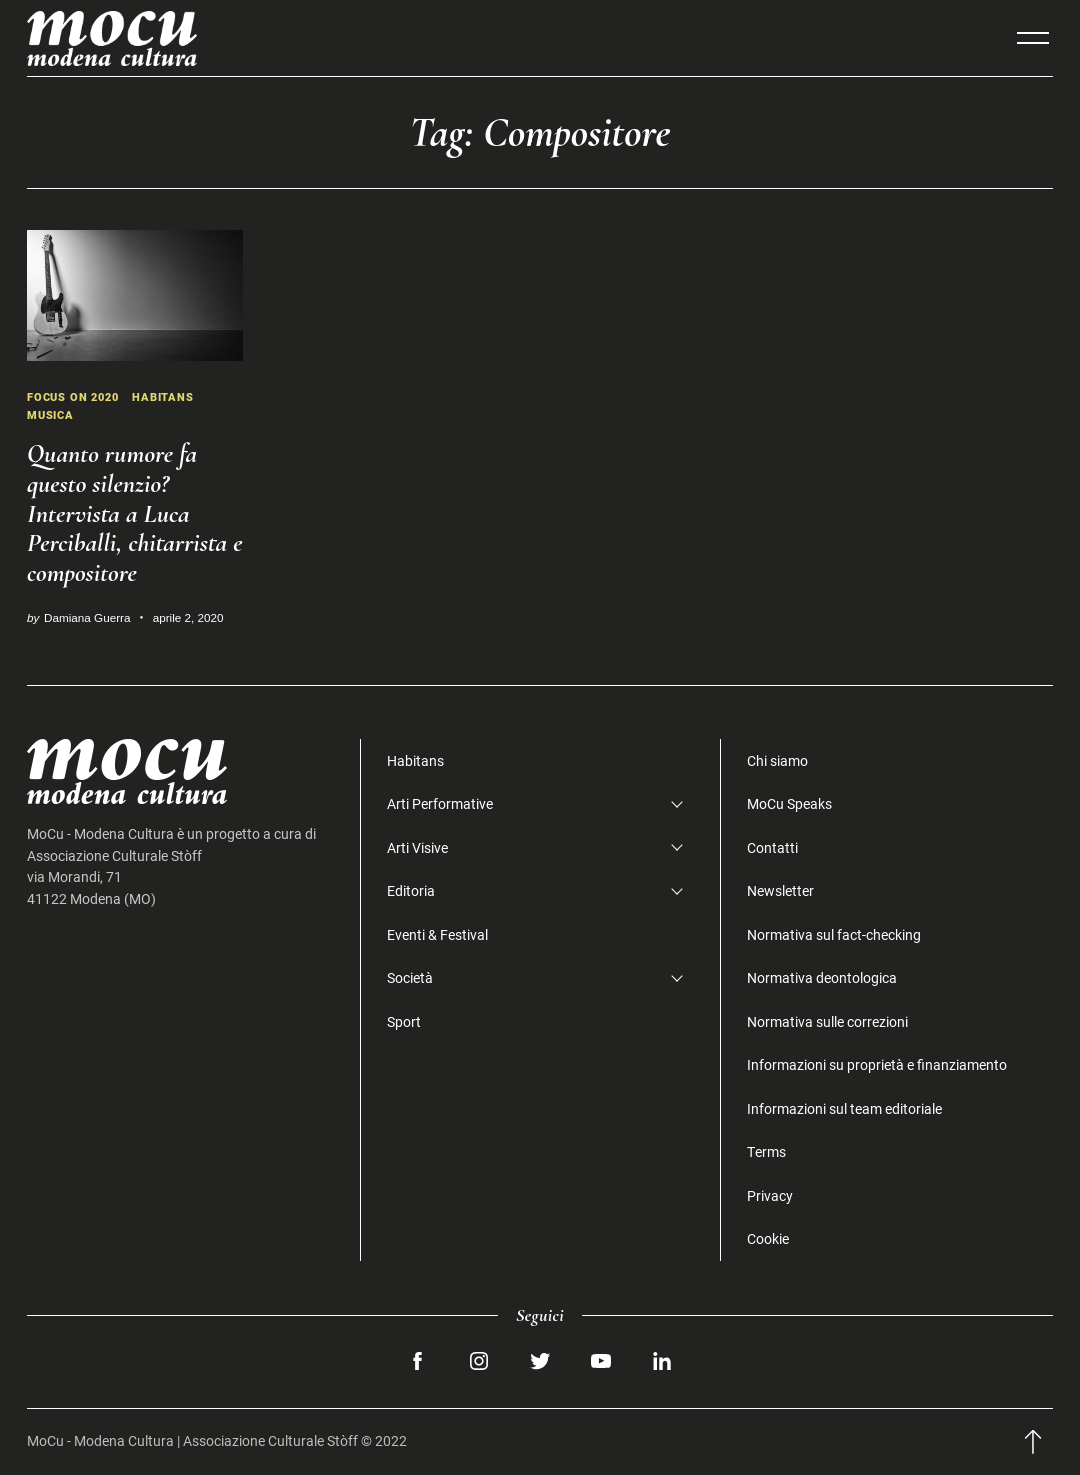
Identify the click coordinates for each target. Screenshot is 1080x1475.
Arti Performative (440, 803)
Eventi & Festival (437, 934)
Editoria (411, 890)
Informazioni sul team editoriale (844, 1108)
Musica (53, 414)
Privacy (770, 1195)
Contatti (772, 847)
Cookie (768, 1238)
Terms (766, 1151)
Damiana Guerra (87, 617)
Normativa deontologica (822, 977)
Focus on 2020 (77, 396)
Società (410, 977)
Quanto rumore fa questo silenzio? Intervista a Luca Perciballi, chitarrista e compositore (134, 513)
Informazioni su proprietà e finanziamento (877, 1064)
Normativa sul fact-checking (834, 934)
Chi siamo (777, 760)
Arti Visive (417, 847)
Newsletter (780, 890)
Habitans (173, 396)
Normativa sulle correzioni (827, 1021)
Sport (404, 1021)
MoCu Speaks (789, 803)
